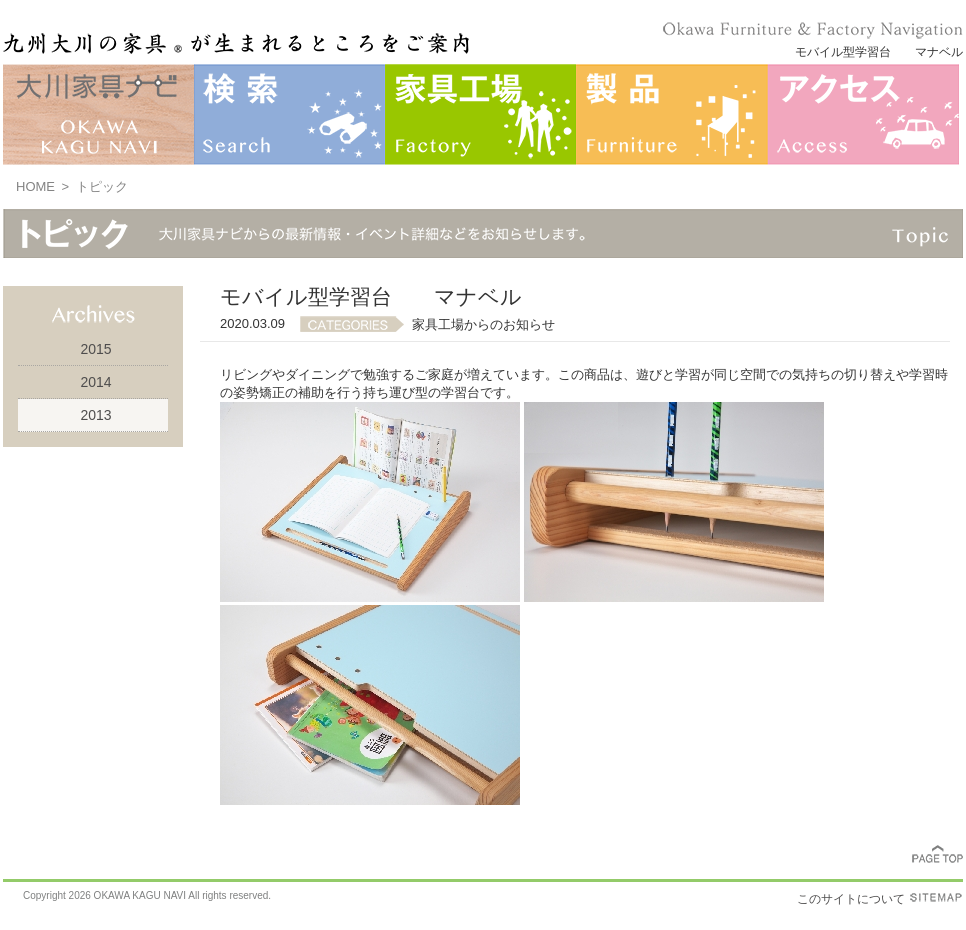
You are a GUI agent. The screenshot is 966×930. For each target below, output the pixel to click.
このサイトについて (851, 899)
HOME (35, 186)
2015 (95, 349)
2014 (95, 382)
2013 (95, 415)
